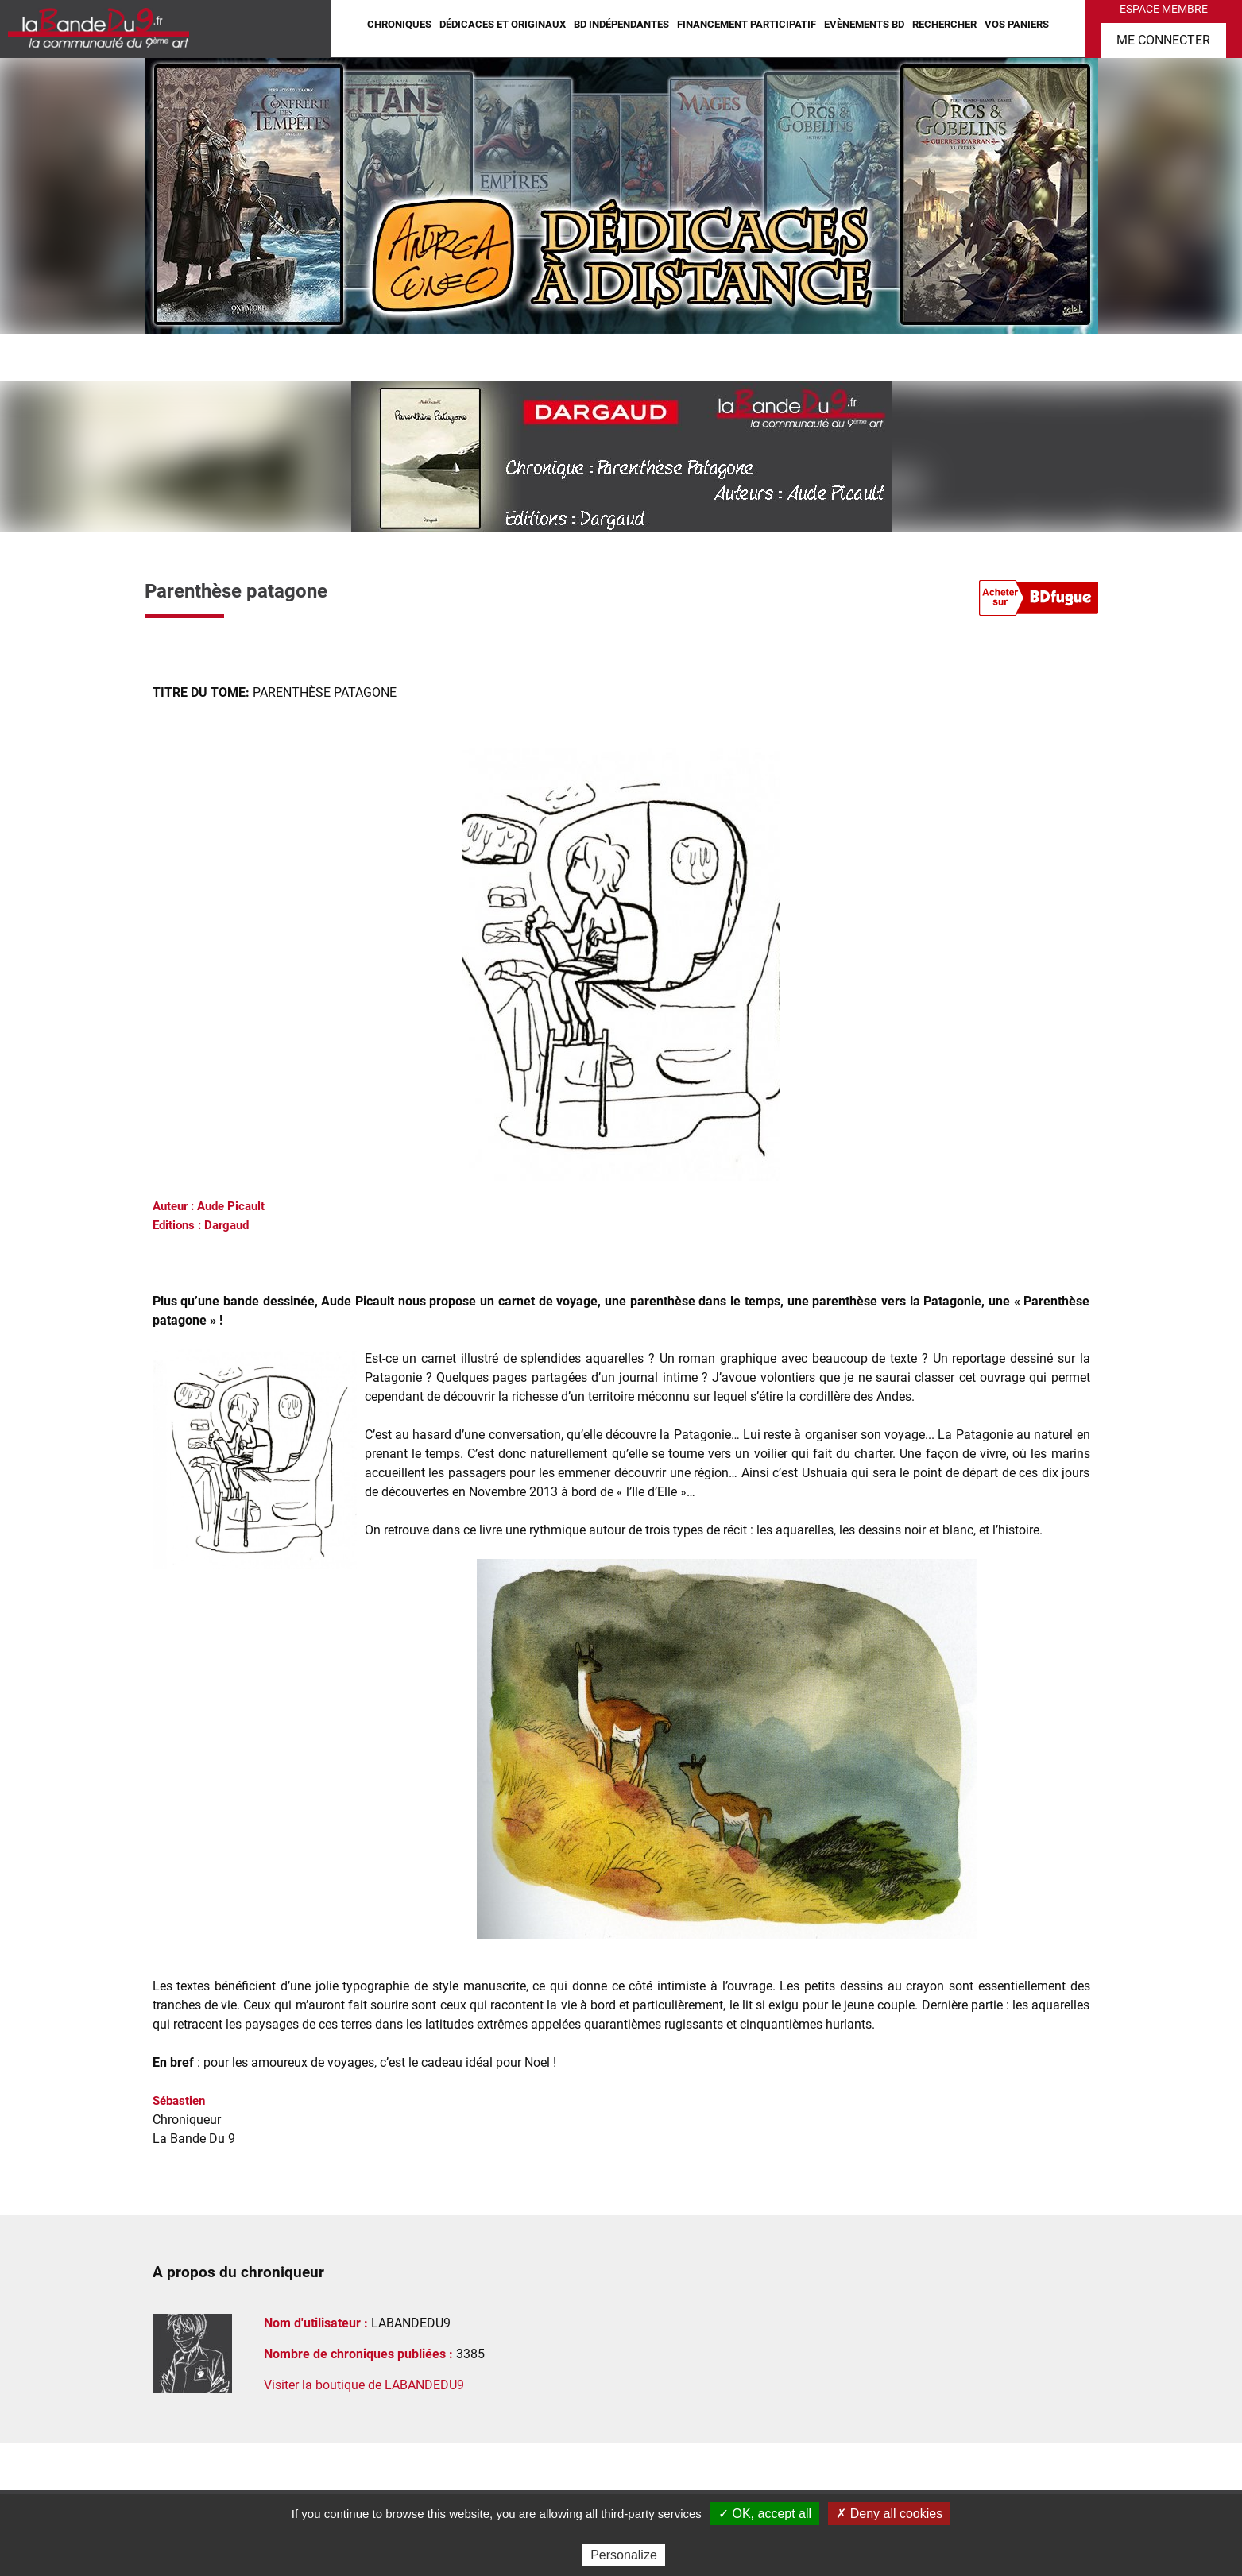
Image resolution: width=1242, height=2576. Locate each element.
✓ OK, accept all (764, 2513)
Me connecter (1163, 40)
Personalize (623, 2555)
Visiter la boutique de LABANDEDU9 (364, 2384)
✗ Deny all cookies (889, 2513)
